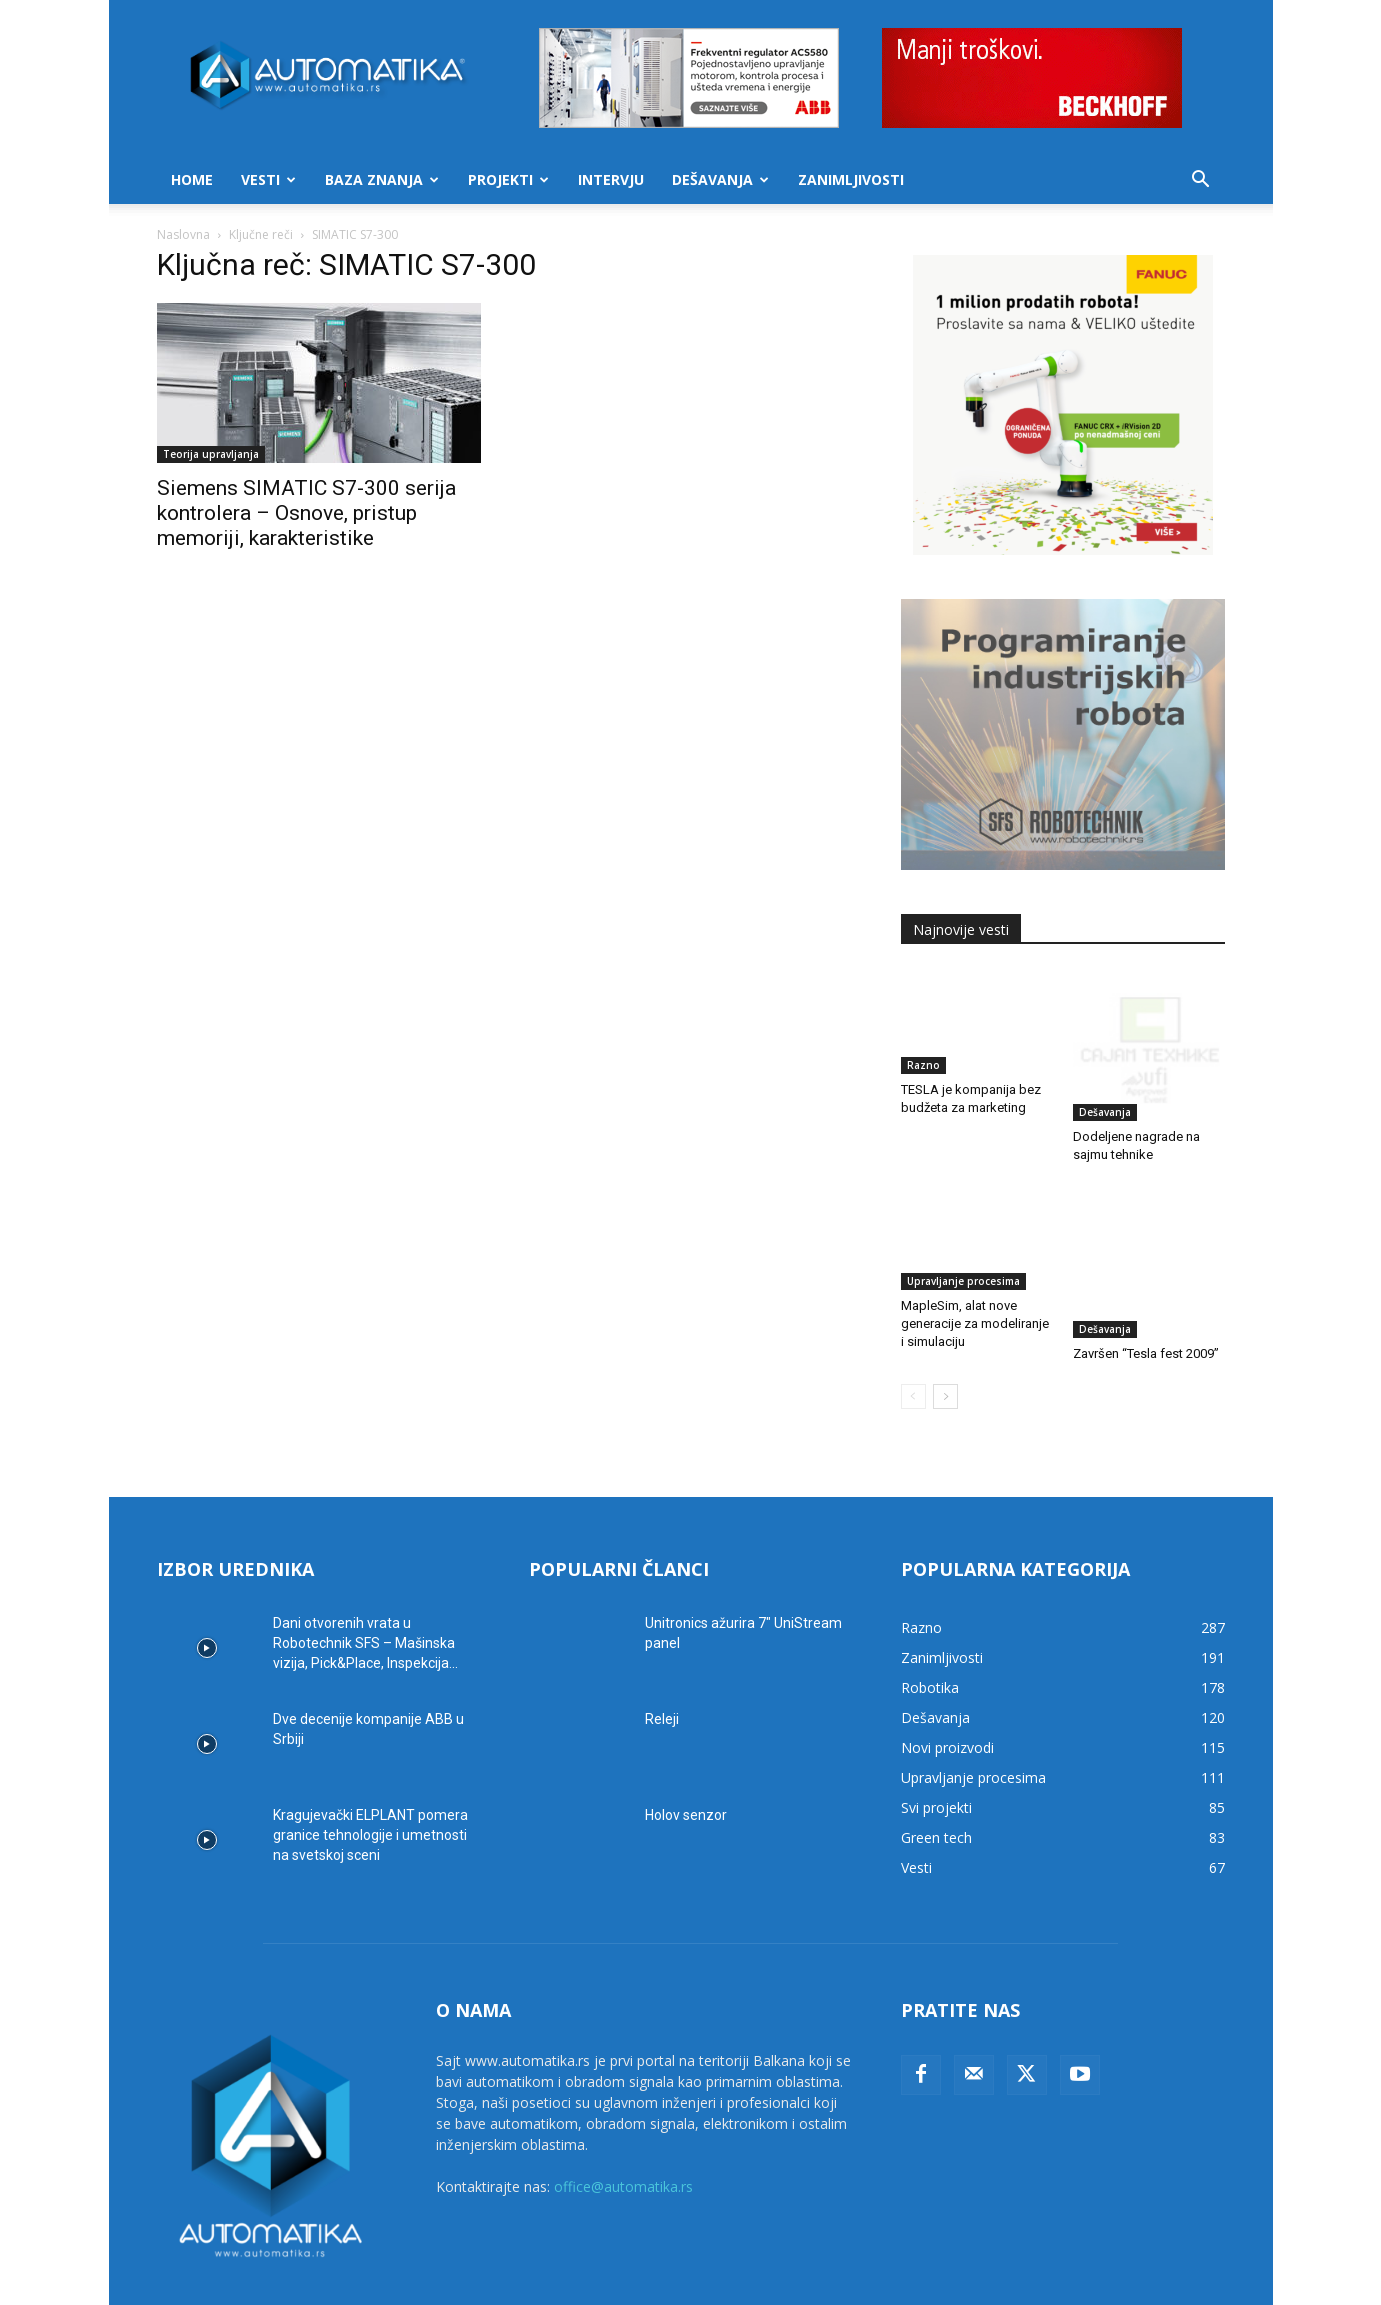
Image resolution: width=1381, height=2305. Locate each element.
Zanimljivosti (851, 179)
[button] (1201, 181)
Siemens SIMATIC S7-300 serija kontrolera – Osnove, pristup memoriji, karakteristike (306, 513)
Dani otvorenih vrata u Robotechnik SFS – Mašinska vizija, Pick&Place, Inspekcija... (365, 1584)
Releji (662, 1660)
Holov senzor (686, 1756)
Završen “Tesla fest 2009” (1146, 1258)
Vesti (268, 179)
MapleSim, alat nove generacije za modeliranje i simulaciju (975, 1276)
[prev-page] (913, 1337)
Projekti (508, 179)
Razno (923, 1065)
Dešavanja (720, 179)
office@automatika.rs (623, 2127)
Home (192, 179)
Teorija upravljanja (211, 454)
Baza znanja (382, 179)
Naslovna (183, 234)
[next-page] (945, 1337)
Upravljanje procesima (963, 1234)
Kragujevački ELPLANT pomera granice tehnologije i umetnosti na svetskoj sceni (370, 1776)
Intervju (611, 179)
